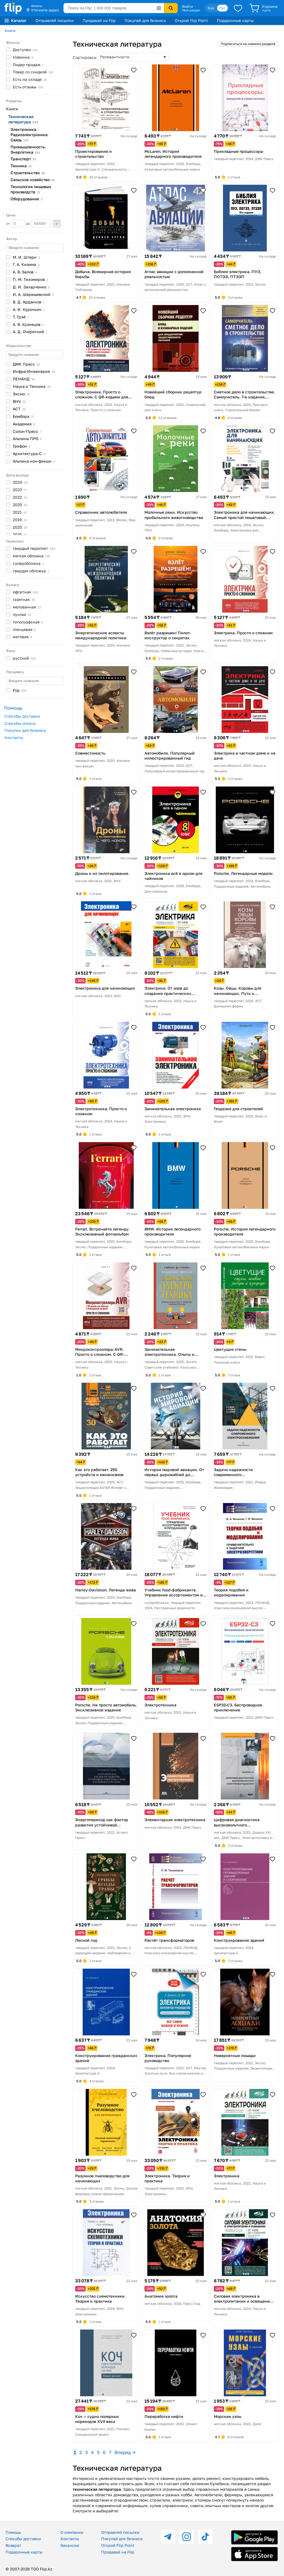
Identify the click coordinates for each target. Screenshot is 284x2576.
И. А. (33, 294)
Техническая (23, 119)
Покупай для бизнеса (145, 20)
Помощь (13, 2532)
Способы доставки (22, 716)
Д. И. (31, 286)
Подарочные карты (235, 20)
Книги (10, 30)
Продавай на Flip (99, 20)
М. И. (26, 257)
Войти (187, 6)
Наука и (32, 386)
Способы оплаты (20, 723)
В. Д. (28, 301)
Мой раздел (191, 10)
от (15, 224)
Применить (57, 224)
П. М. (30, 279)
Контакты (13, 737)
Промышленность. (28, 149)
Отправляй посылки (55, 20)
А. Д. (30, 331)
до (38, 224)
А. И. (29, 309)
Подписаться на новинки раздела (248, 44)
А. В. (25, 271)
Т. (21, 316)
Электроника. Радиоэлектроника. (30, 134)
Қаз (211, 8)
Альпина (27, 438)
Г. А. (26, 264)
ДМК (26, 364)
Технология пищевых (31, 189)
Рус (222, 8)
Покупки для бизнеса (25, 730)
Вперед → (125, 2452)
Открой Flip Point (191, 20)
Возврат (13, 2545)
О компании (71, 2532)
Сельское (33, 179)
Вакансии (69, 2545)
